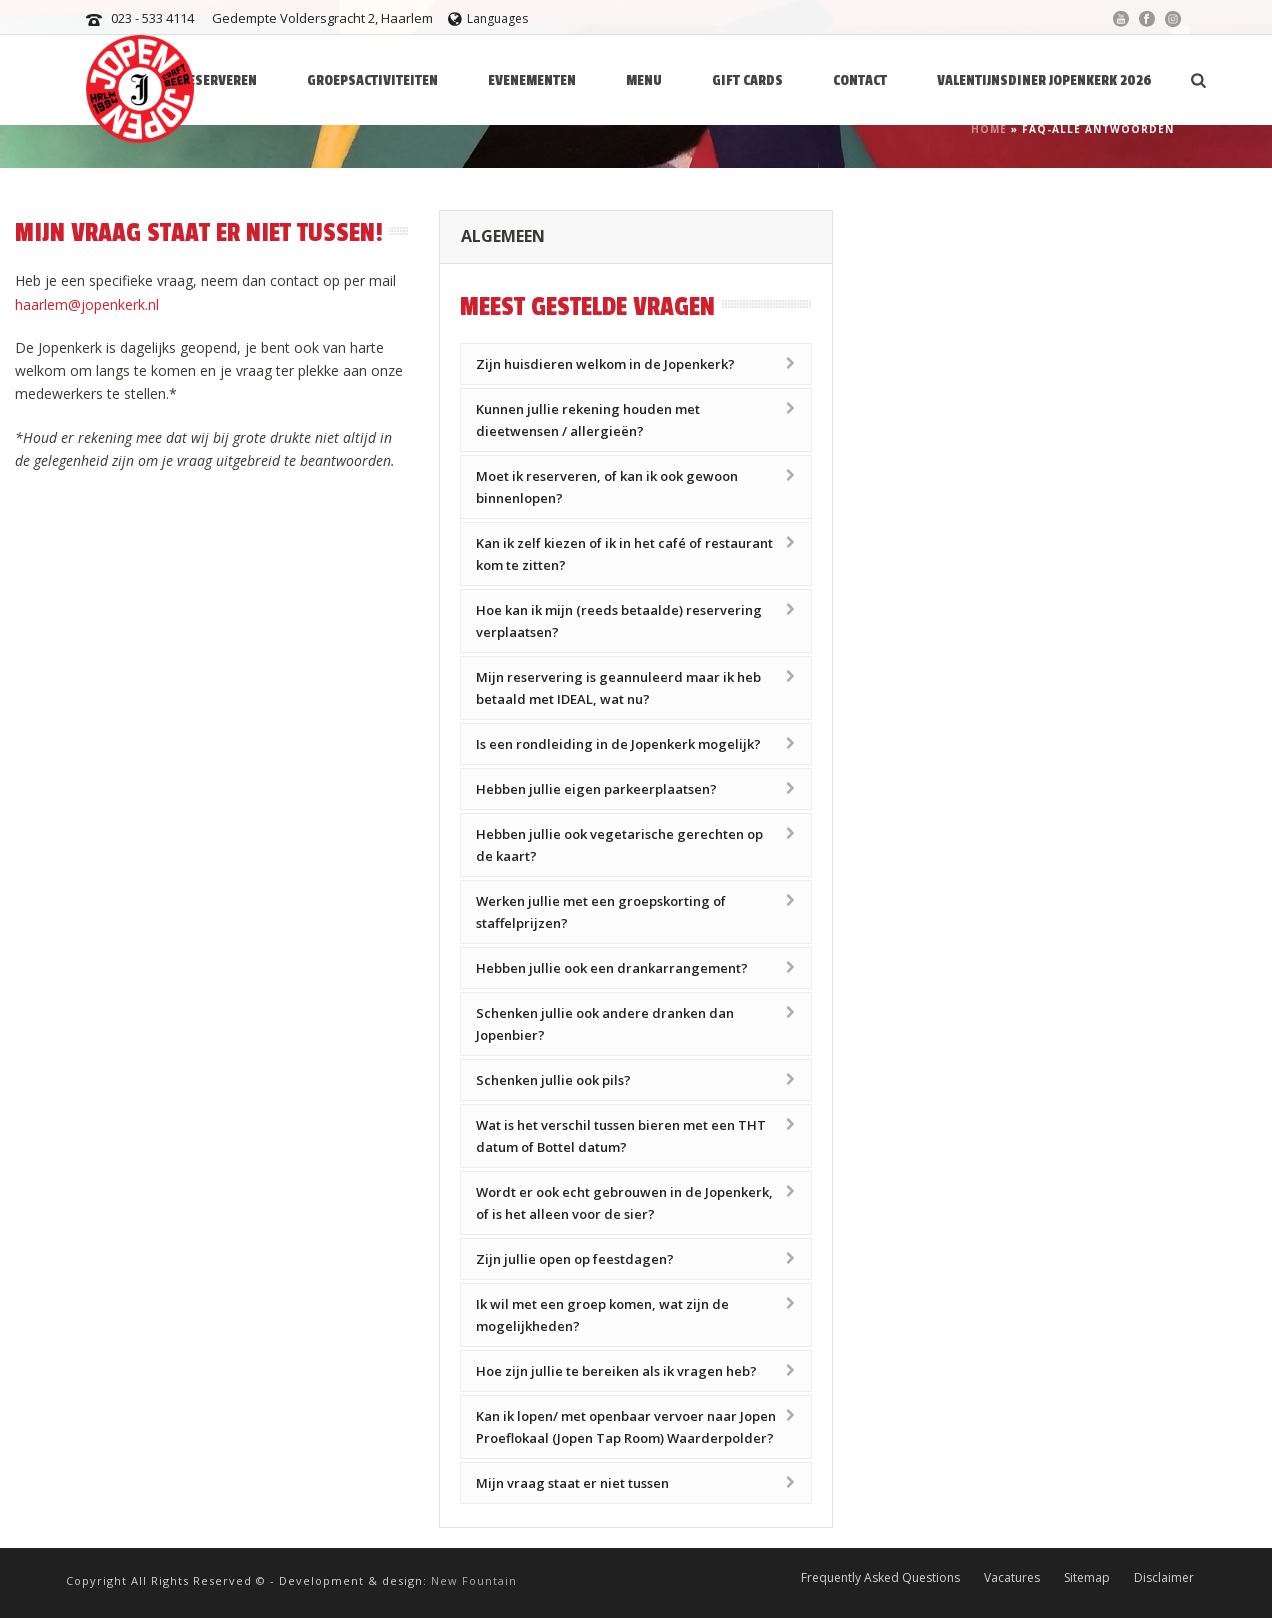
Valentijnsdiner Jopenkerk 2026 (1044, 80)
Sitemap (1087, 1577)
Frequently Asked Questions (880, 1577)
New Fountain (474, 1580)
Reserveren (218, 80)
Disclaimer (1164, 1577)
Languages (488, 18)
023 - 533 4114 (152, 18)
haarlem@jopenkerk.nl (87, 304)
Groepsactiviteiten (372, 80)
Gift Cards (747, 80)
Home (989, 129)
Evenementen (532, 80)
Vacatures (1012, 1577)
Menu (644, 80)
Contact (860, 80)
